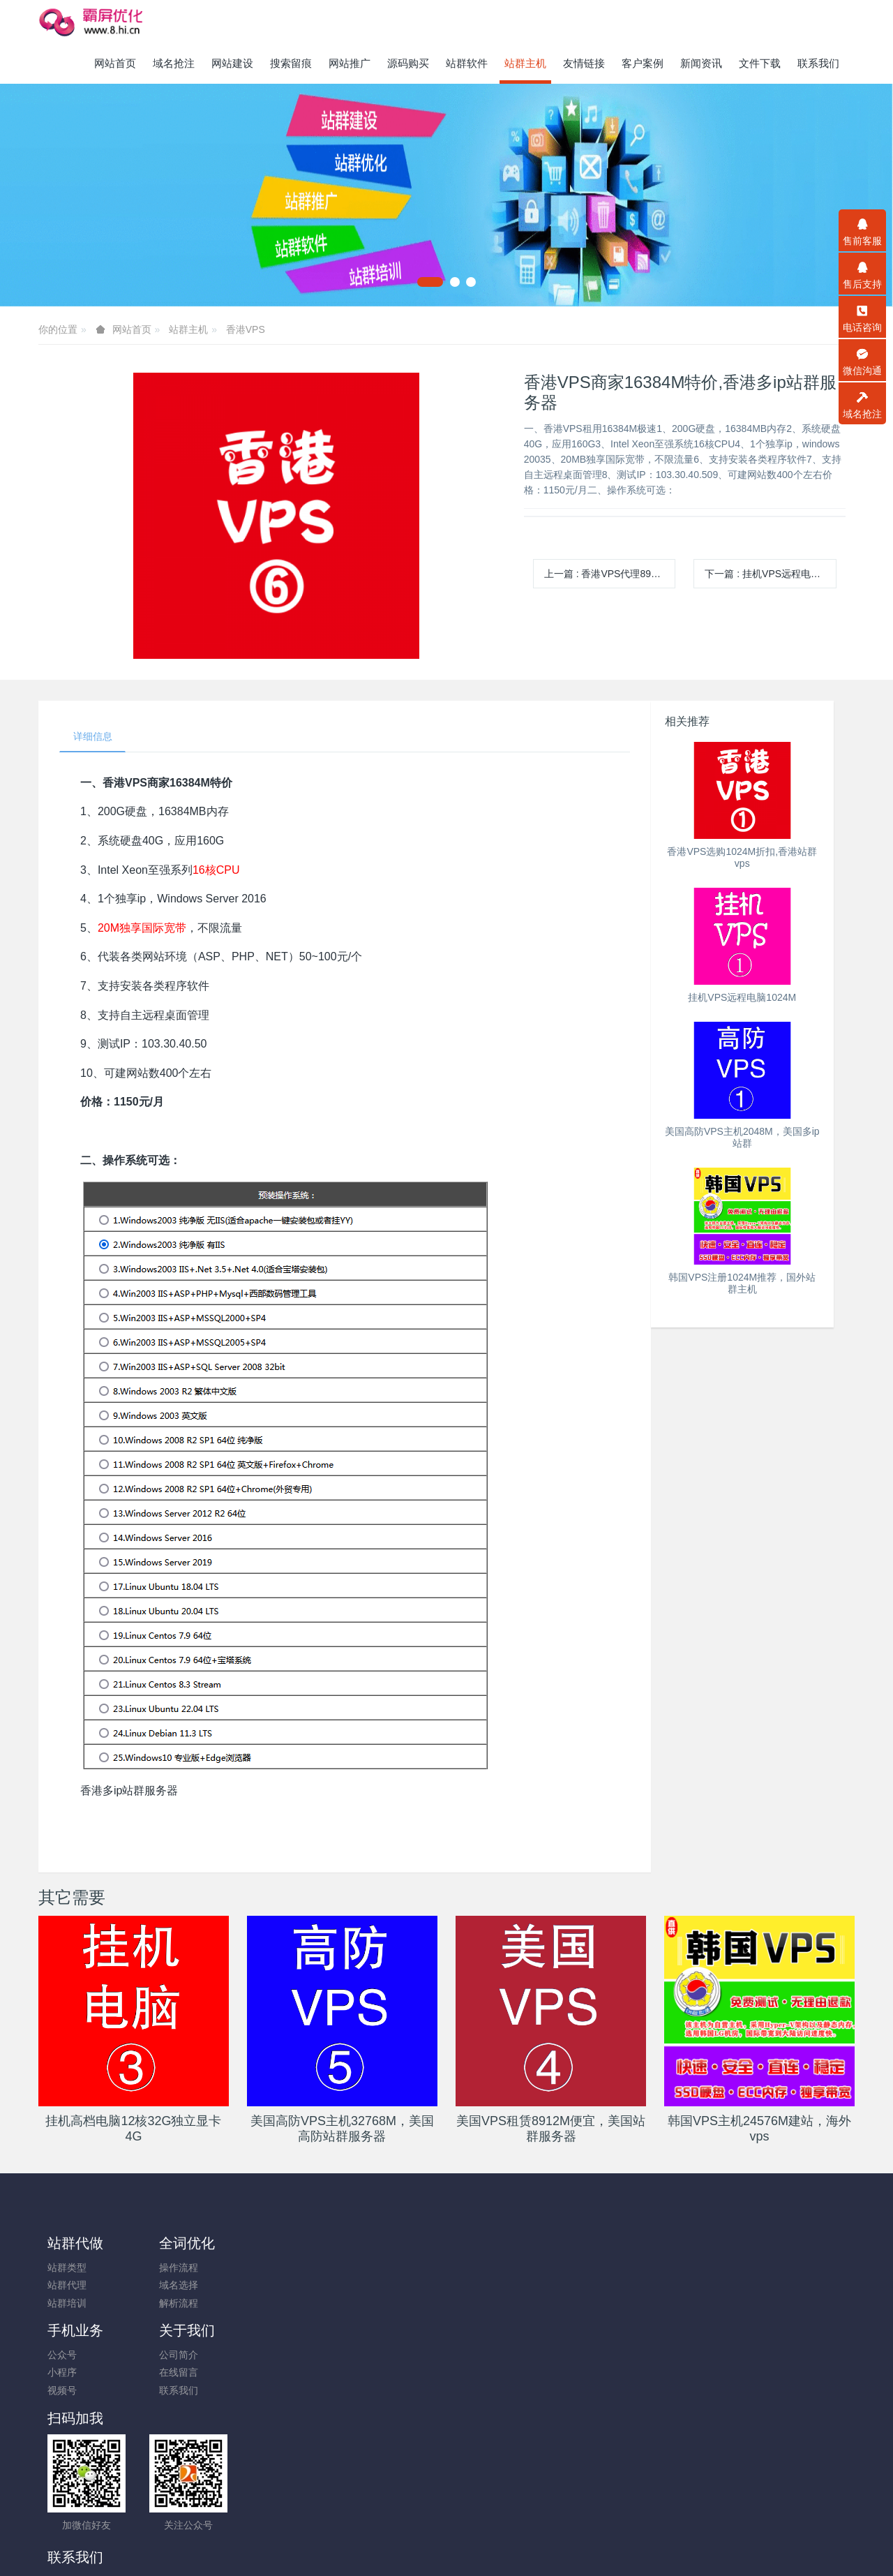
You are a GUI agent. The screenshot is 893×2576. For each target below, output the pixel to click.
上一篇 (609, 573)
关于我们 (382, 2244)
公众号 (266, 2269)
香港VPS (245, 329)
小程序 (266, 2286)
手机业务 (280, 2244)
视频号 (266, 2303)
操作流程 (168, 2269)
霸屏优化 (399, 2492)
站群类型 (67, 2269)
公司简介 (373, 2269)
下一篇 (770, 573)
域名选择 (168, 2286)
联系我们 (373, 2303)
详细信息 (93, 737)
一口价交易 (679, 2509)
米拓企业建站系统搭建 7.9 (439, 2546)
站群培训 (67, 2303)
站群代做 (75, 2244)
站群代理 (67, 2286)
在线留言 (373, 2286)
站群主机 (188, 329)
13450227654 (711, 2276)
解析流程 (168, 2303)
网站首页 (115, 63)
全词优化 (177, 2244)
